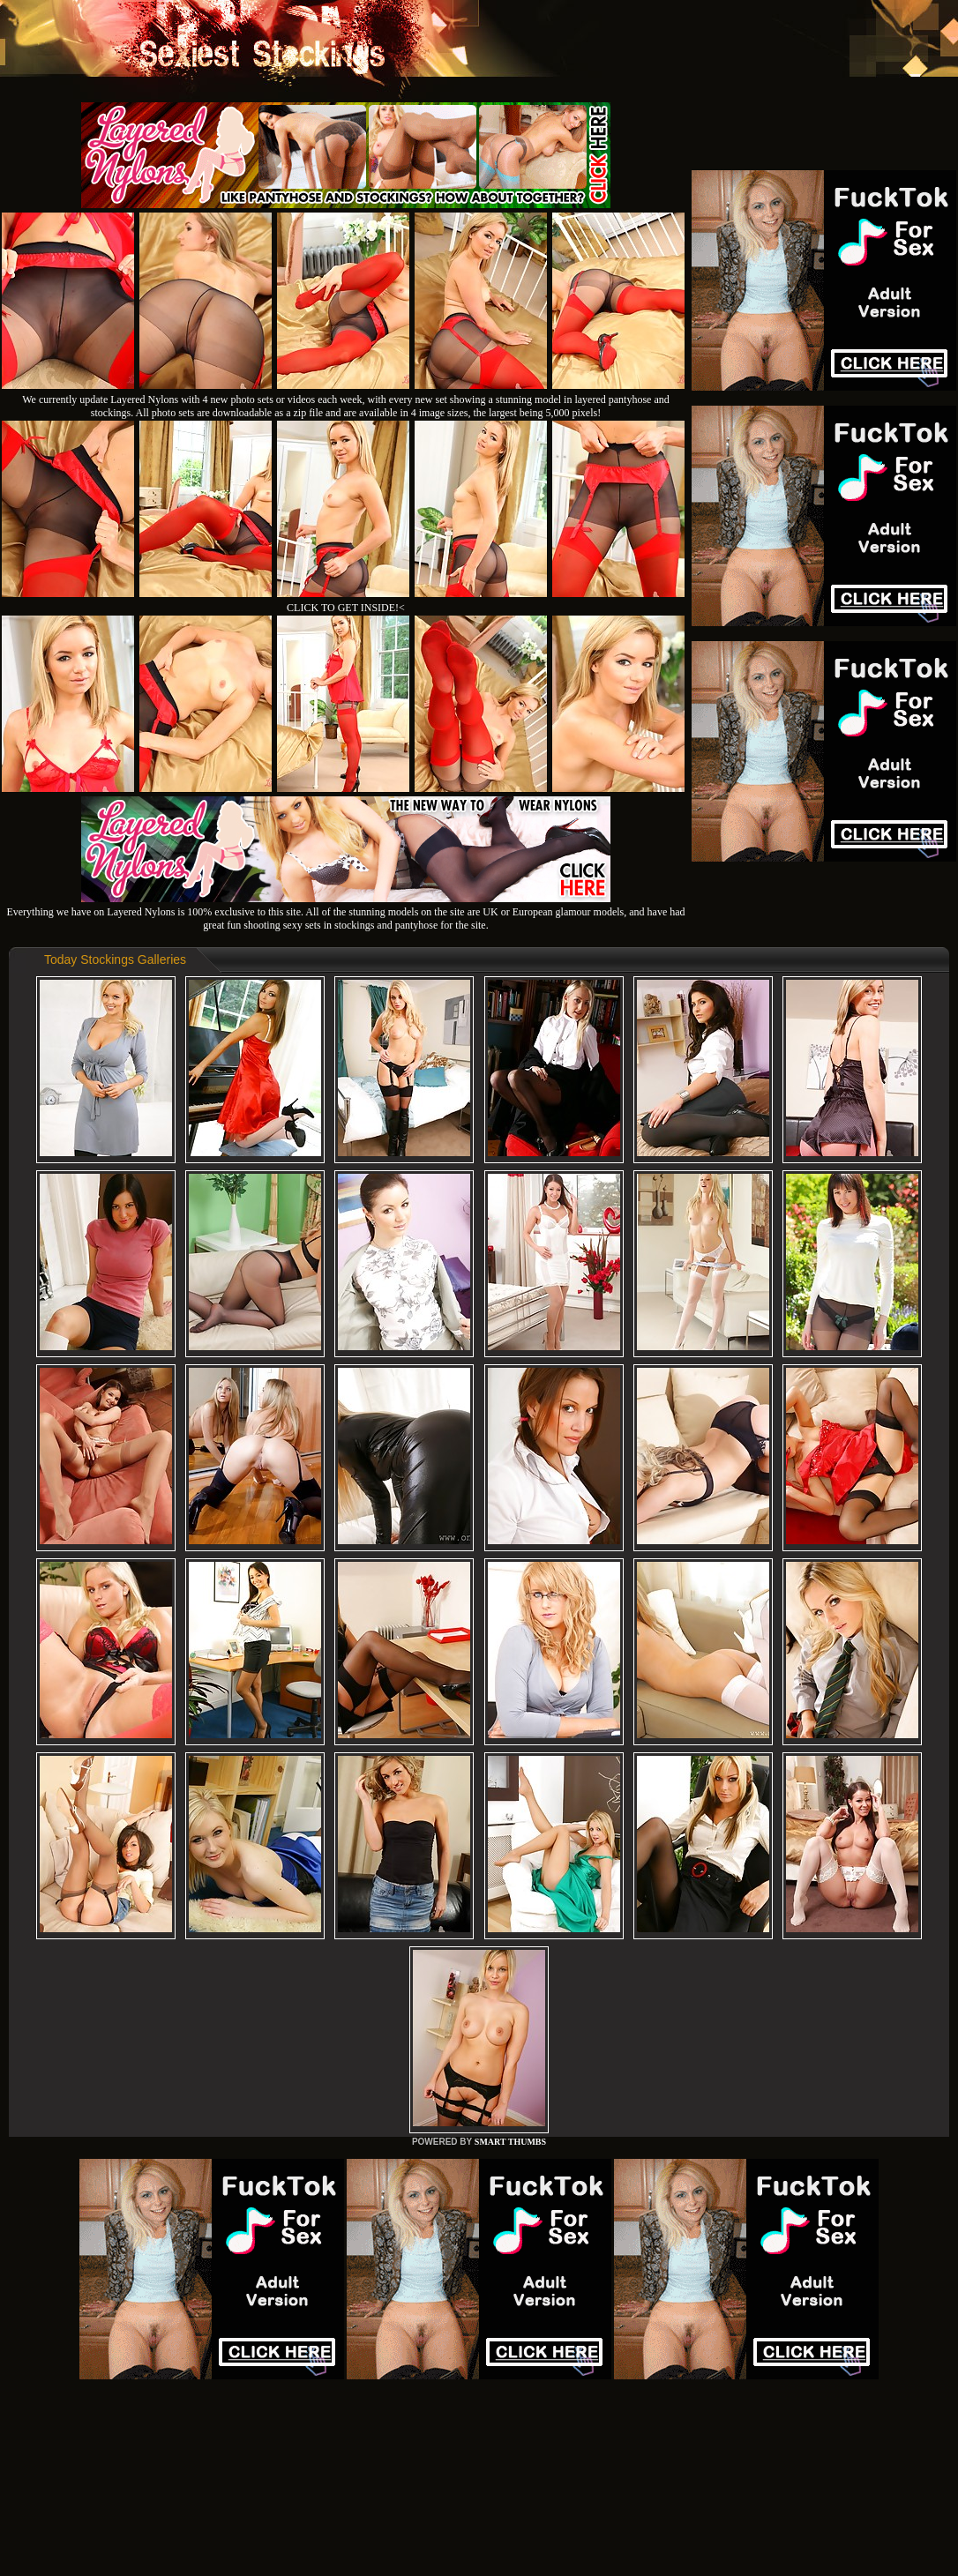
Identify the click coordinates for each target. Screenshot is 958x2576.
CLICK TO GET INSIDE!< (346, 607)
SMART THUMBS (510, 2142)
